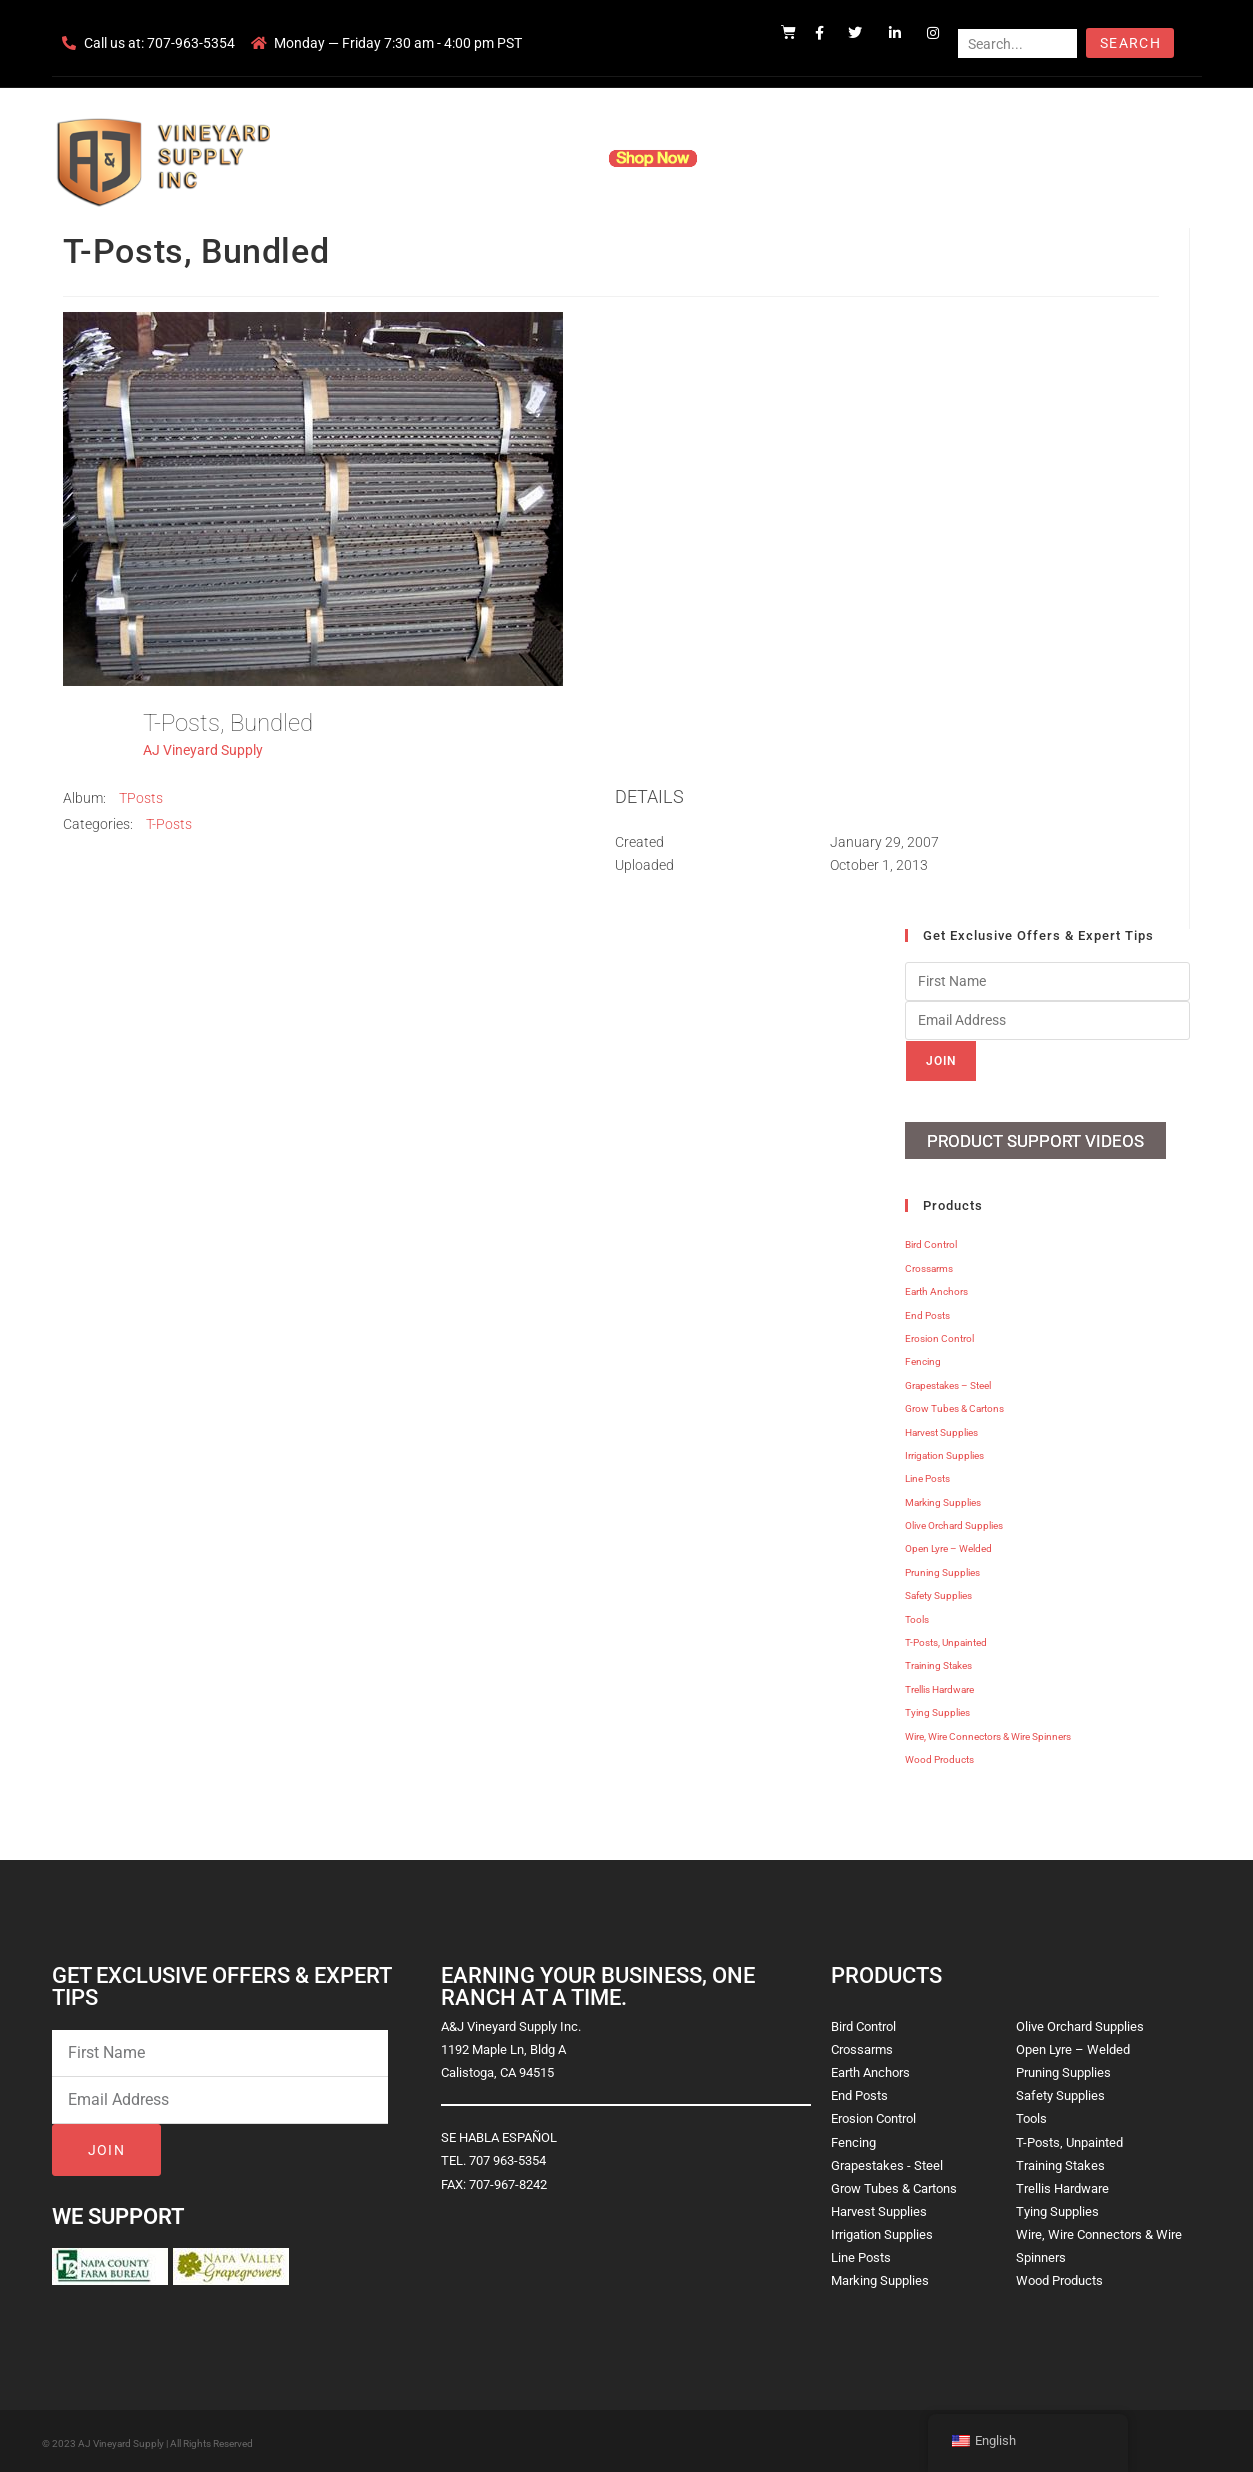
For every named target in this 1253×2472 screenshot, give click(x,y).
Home (386, 158)
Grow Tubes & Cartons (954, 1405)
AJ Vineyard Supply (203, 750)
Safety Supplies (938, 1592)
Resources (760, 158)
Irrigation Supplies (944, 1451)
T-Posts (169, 824)
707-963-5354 (191, 43)
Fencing (923, 1358)
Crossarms (929, 1264)
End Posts (927, 1311)
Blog (933, 158)
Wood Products (939, 1756)
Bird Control (931, 1241)
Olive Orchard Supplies (954, 1522)
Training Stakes (938, 1662)
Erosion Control (939, 1335)
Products (549, 158)
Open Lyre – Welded (948, 1545)
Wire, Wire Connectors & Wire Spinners (988, 1732)
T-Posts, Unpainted (946, 1639)
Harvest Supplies (941, 1428)
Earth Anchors (936, 1288)
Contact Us (856, 158)
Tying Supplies (937, 1709)
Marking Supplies (943, 1498)
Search (1130, 43)
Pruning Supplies (942, 1568)
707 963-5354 (507, 2157)
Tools (917, 1615)
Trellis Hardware (939, 1685)
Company (463, 158)
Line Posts (927, 1475)
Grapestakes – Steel (948, 1381)
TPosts (141, 798)
